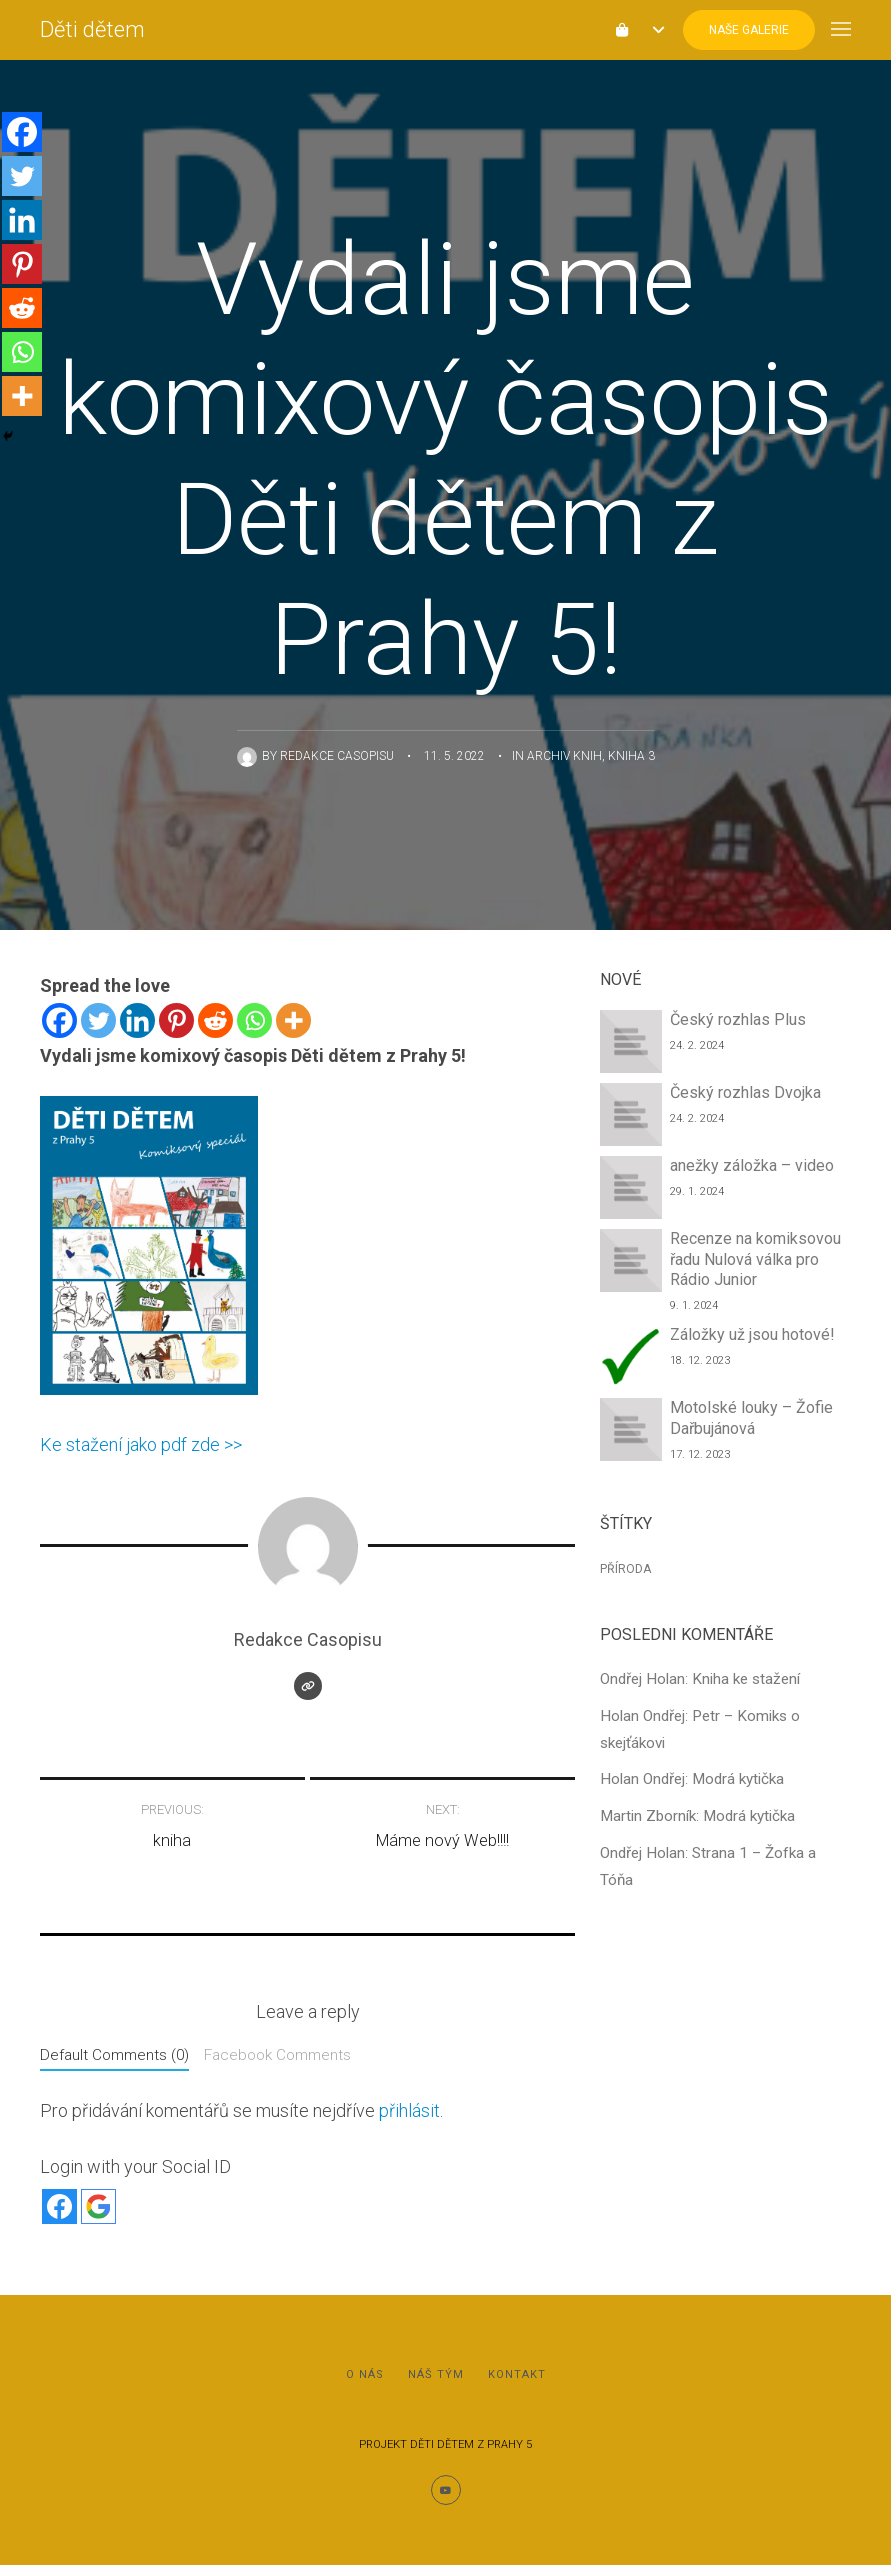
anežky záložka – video (752, 1165)
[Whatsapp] (254, 1020)
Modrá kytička (738, 1779)
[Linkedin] (137, 1020)
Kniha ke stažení (746, 1679)
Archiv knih (564, 756)
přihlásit (409, 2110)
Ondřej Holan (642, 1679)
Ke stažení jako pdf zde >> (141, 1444)
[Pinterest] (176, 1020)
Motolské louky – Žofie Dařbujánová (751, 1418)
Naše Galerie (749, 30)
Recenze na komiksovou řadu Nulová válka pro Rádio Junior (755, 1259)
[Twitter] (98, 1020)
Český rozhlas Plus (738, 1019)
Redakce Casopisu (337, 756)
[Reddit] (215, 1020)
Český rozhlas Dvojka (745, 1092)
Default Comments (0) (114, 2055)
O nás (365, 2374)
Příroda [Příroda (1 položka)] (625, 1569)
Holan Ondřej (642, 1716)
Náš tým (436, 2374)
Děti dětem (92, 29)
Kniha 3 (631, 756)
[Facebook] (59, 1020)
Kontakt (517, 2374)
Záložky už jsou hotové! (752, 1334)
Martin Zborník (648, 1816)
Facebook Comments (277, 2055)
